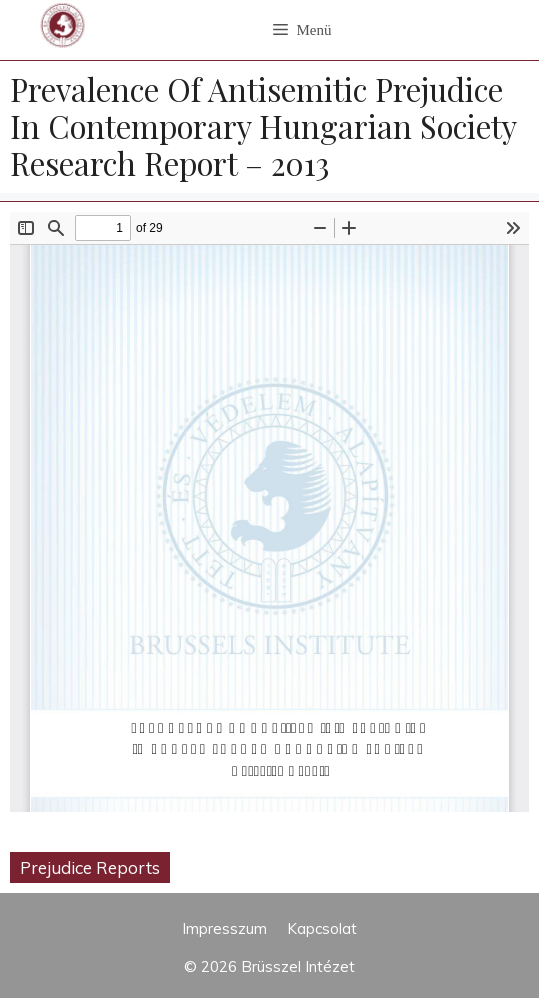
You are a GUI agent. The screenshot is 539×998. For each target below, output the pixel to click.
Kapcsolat (322, 928)
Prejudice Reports (90, 867)
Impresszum (224, 928)
